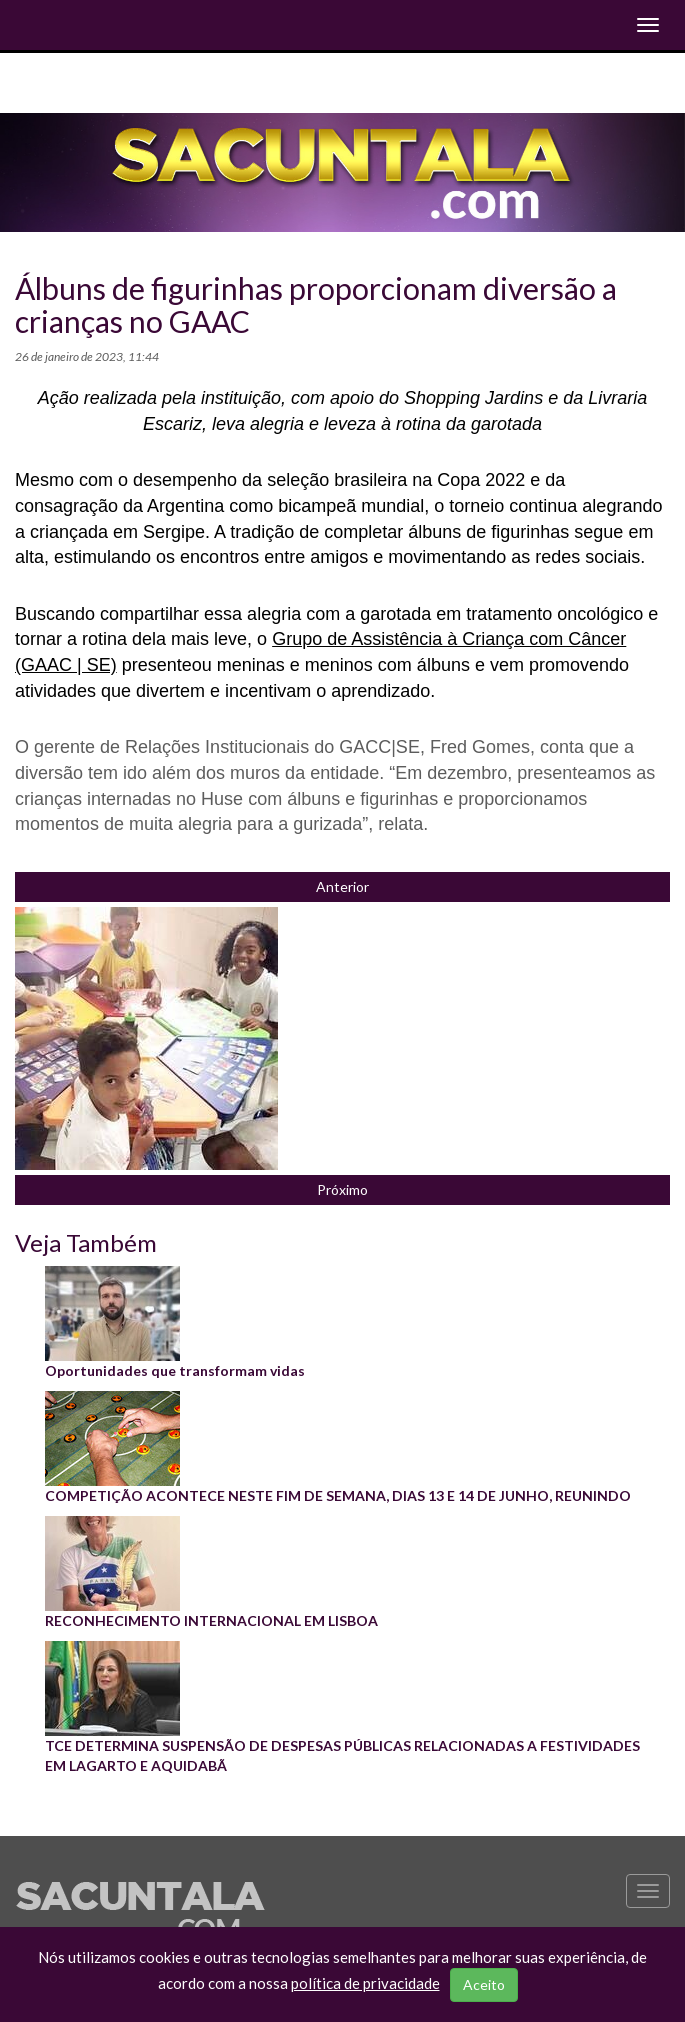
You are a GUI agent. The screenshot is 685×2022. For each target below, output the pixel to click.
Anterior (342, 886)
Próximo (342, 1189)
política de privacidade (365, 1983)
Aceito (484, 1984)
